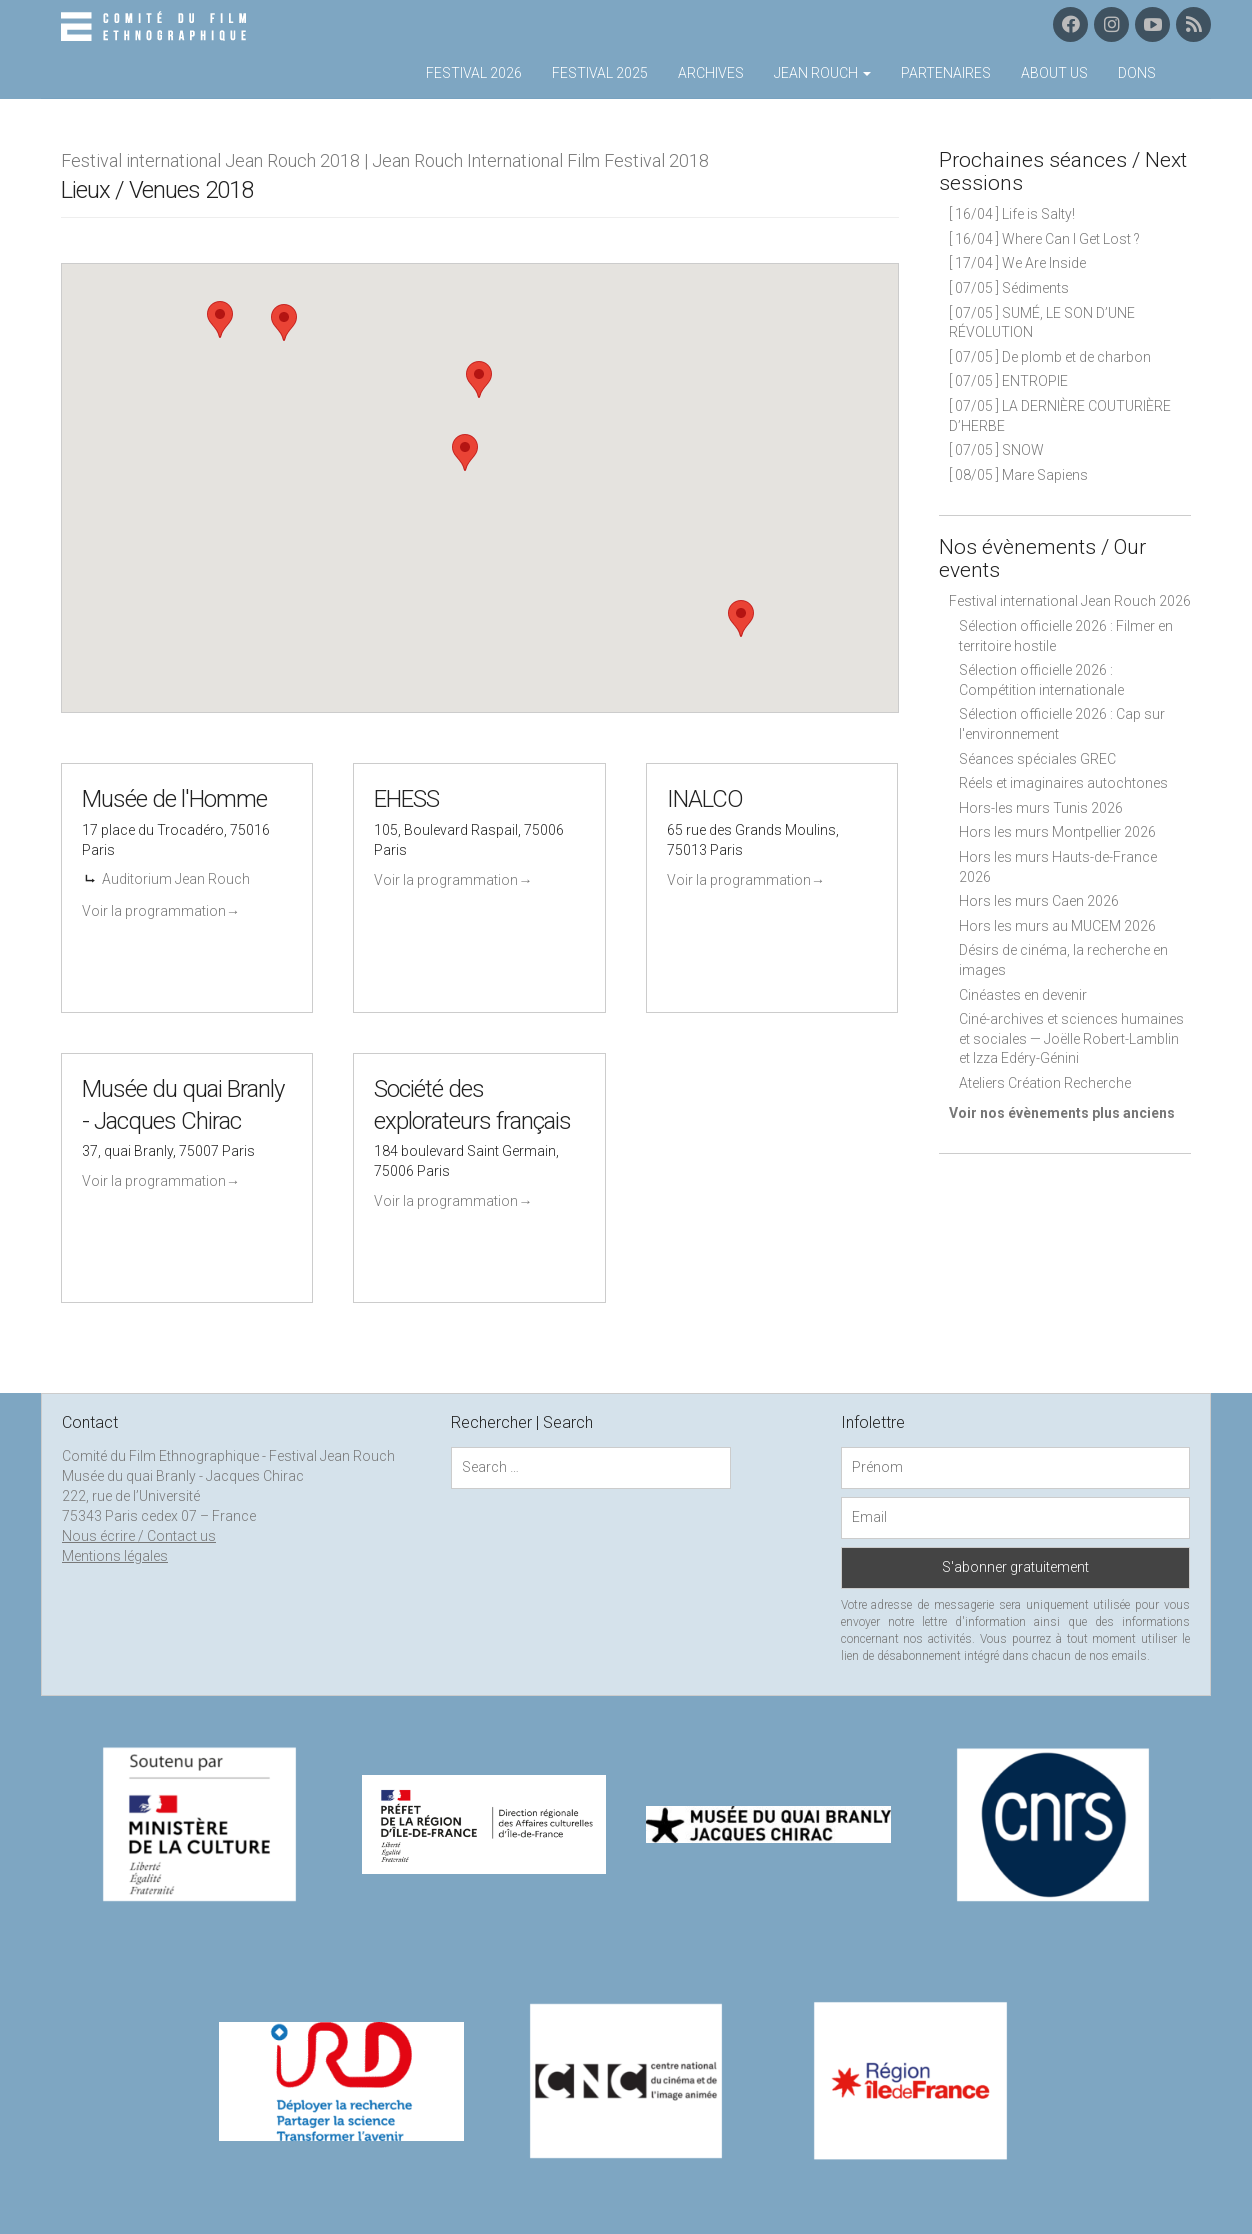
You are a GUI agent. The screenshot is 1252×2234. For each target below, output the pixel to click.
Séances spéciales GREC (1037, 759)
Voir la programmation (161, 911)
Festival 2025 (600, 73)
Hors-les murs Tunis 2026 (1041, 808)
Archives (711, 73)
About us (1054, 73)
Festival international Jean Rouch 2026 (1070, 601)
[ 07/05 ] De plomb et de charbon (1050, 357)
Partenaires (946, 73)
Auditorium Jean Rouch (176, 879)
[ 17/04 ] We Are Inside (1017, 263)
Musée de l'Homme (174, 799)
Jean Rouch (822, 73)
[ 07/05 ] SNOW (996, 450)
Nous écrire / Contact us (139, 1536)
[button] (220, 319)
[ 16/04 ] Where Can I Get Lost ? (1044, 239)
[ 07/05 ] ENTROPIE (1008, 381)
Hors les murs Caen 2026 (1039, 901)
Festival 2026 (474, 73)
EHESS (406, 799)
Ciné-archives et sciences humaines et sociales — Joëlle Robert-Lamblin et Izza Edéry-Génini (1071, 1038)
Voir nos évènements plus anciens (1062, 1113)
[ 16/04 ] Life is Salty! (1012, 214)
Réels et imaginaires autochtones (1063, 783)
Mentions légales (115, 1556)
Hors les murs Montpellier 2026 (1057, 832)
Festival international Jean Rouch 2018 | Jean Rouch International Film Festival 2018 (385, 160)
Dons (1137, 73)
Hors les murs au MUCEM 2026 (1057, 926)
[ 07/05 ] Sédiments (1009, 288)
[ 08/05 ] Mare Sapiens (1018, 475)
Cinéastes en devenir (1023, 995)
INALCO (705, 799)
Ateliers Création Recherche (1045, 1083)
